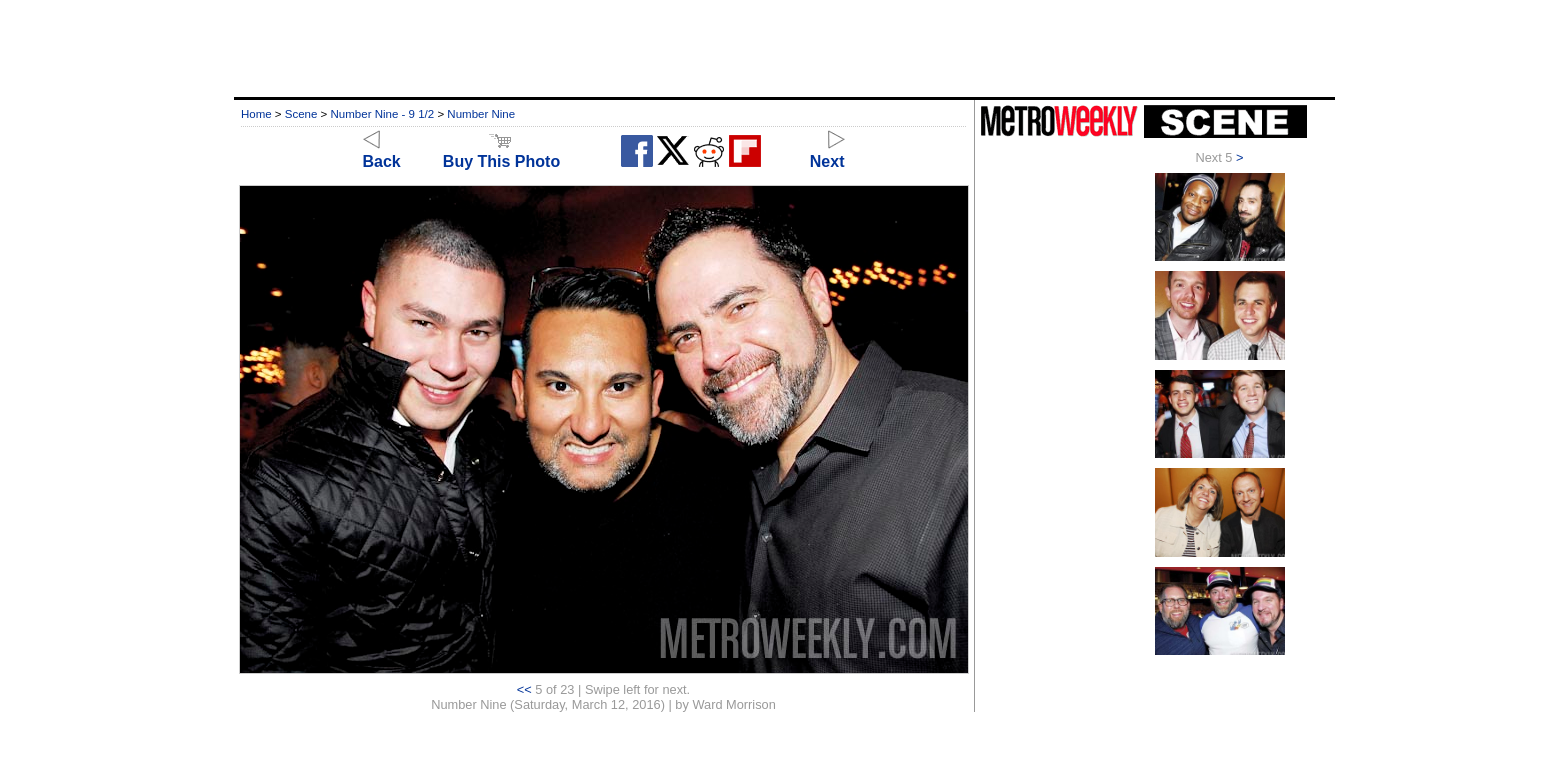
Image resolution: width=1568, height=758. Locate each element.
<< (524, 689)
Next (827, 152)
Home (256, 114)
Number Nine (481, 114)
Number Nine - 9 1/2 (383, 114)
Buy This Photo (501, 152)
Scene (301, 114)
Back (382, 152)
